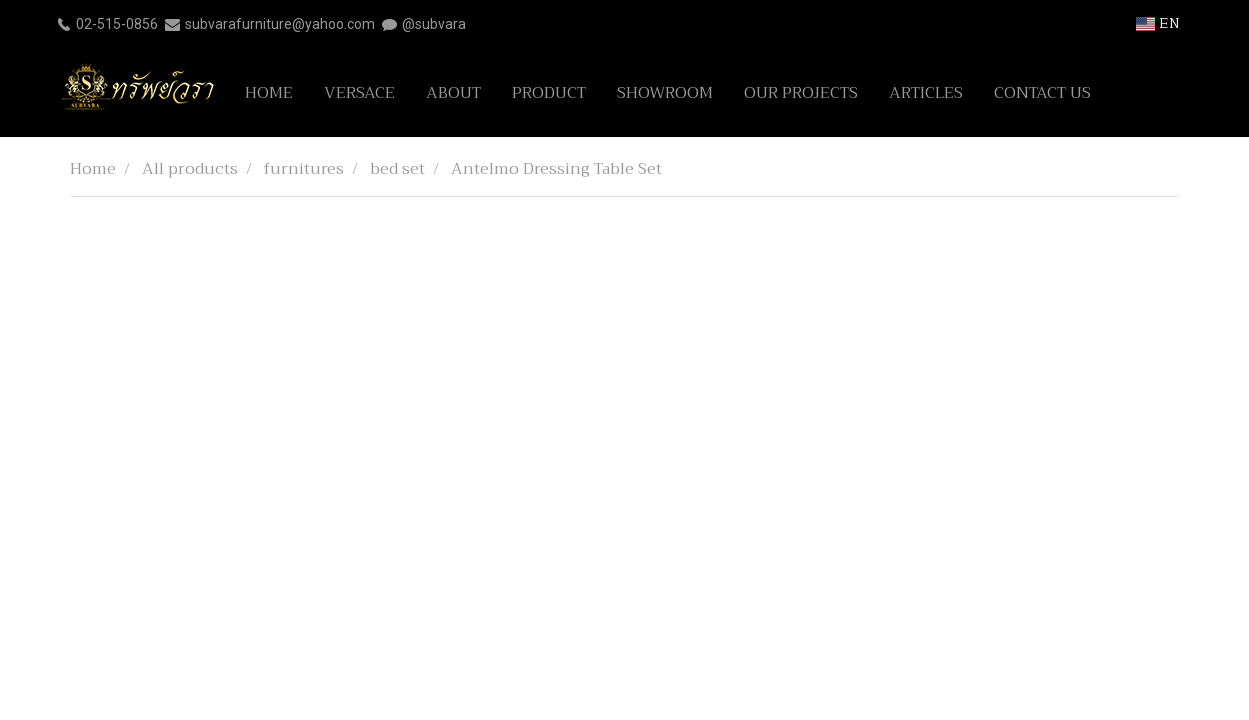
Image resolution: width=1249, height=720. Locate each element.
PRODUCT (549, 93)
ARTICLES (926, 93)
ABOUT (453, 93)
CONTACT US (1042, 93)
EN (1158, 23)
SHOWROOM (665, 93)
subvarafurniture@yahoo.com (280, 24)
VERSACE (359, 93)
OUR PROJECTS (801, 93)
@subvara (434, 24)
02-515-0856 (117, 24)
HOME (269, 93)
